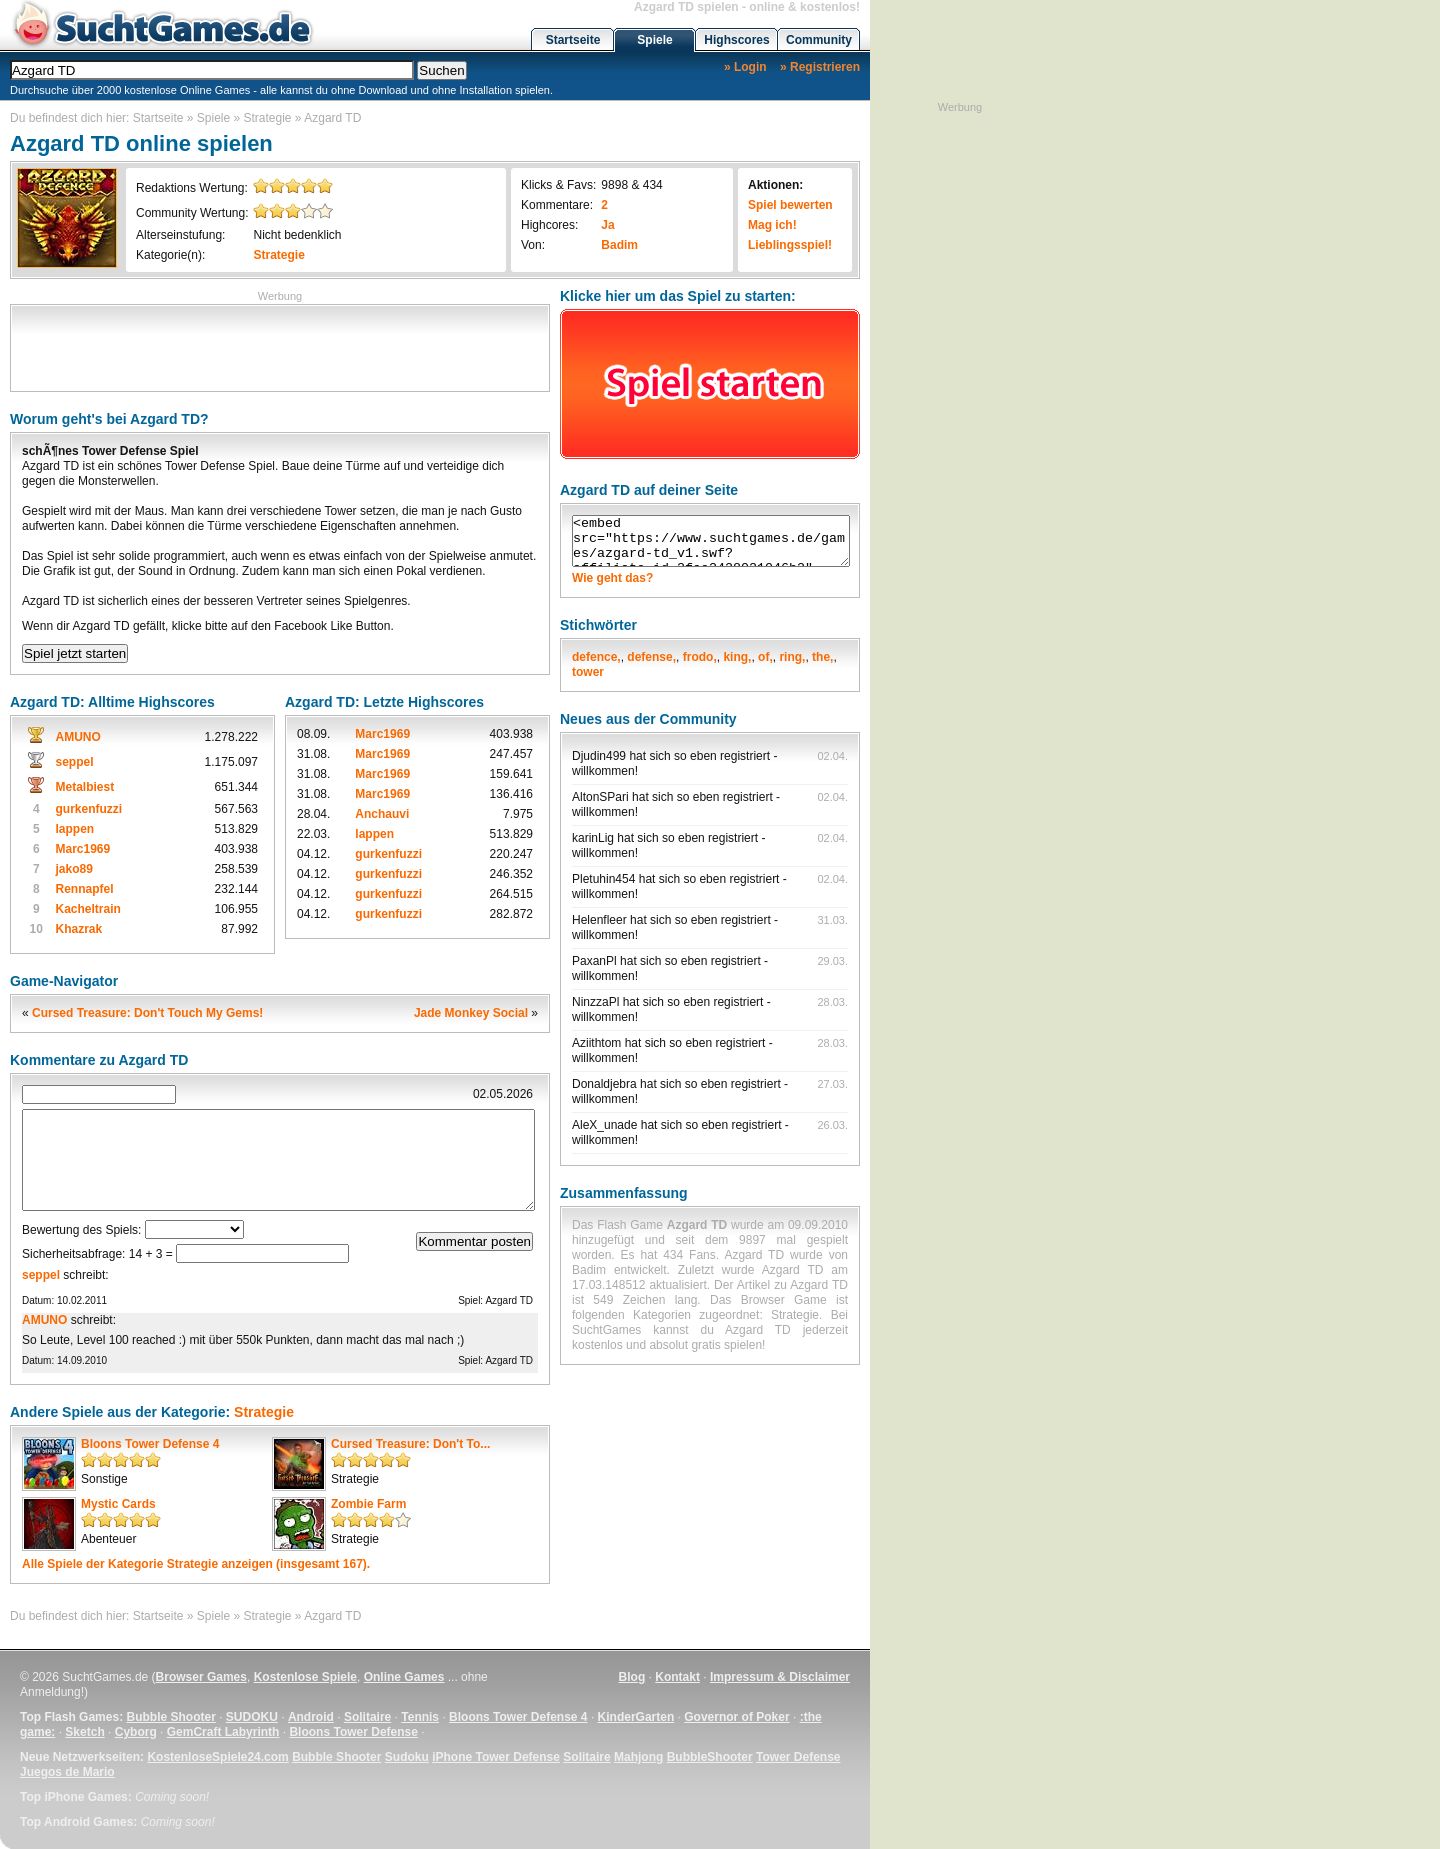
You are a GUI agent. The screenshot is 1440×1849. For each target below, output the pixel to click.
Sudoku (407, 1757)
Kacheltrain (88, 909)
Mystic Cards (118, 1504)
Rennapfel (85, 889)
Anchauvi (382, 814)
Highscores (736, 40)
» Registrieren (820, 67)
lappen (75, 829)
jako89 (74, 869)
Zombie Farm (368, 1504)
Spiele (654, 40)
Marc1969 (83, 849)
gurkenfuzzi (89, 809)
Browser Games (201, 1677)
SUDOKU (252, 1717)
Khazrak (79, 929)
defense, (651, 657)
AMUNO (78, 737)
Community (819, 40)
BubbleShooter (710, 1757)
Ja (607, 225)
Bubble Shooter (170, 1717)
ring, (792, 657)
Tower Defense (798, 1757)
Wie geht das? (612, 578)
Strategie (268, 118)
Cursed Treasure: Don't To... (410, 1444)
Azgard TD (332, 118)
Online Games (404, 1677)
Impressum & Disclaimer (780, 1677)
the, (822, 657)
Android (311, 1717)
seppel (75, 762)
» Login (745, 67)
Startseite (573, 40)
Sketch (84, 1732)
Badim (619, 245)
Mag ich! (772, 225)
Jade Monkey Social (471, 1013)
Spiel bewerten (790, 205)
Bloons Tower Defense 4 (150, 1444)
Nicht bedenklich (297, 235)
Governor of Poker (736, 1717)
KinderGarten (636, 1717)
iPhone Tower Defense (496, 1757)
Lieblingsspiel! (790, 245)
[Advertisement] (280, 346)
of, (765, 657)
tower (588, 672)
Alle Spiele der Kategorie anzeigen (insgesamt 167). (196, 1564)
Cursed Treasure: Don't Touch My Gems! (147, 1013)
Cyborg (136, 1732)
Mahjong (638, 1757)
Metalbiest (85, 787)
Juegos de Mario (67, 1772)
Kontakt (677, 1677)
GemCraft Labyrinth (223, 1732)
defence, (596, 657)
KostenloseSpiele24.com (217, 1757)
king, (737, 657)
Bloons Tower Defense (353, 1732)
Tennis (420, 1717)
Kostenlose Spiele (305, 1677)
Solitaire (367, 1717)
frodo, (700, 657)
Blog (632, 1677)
